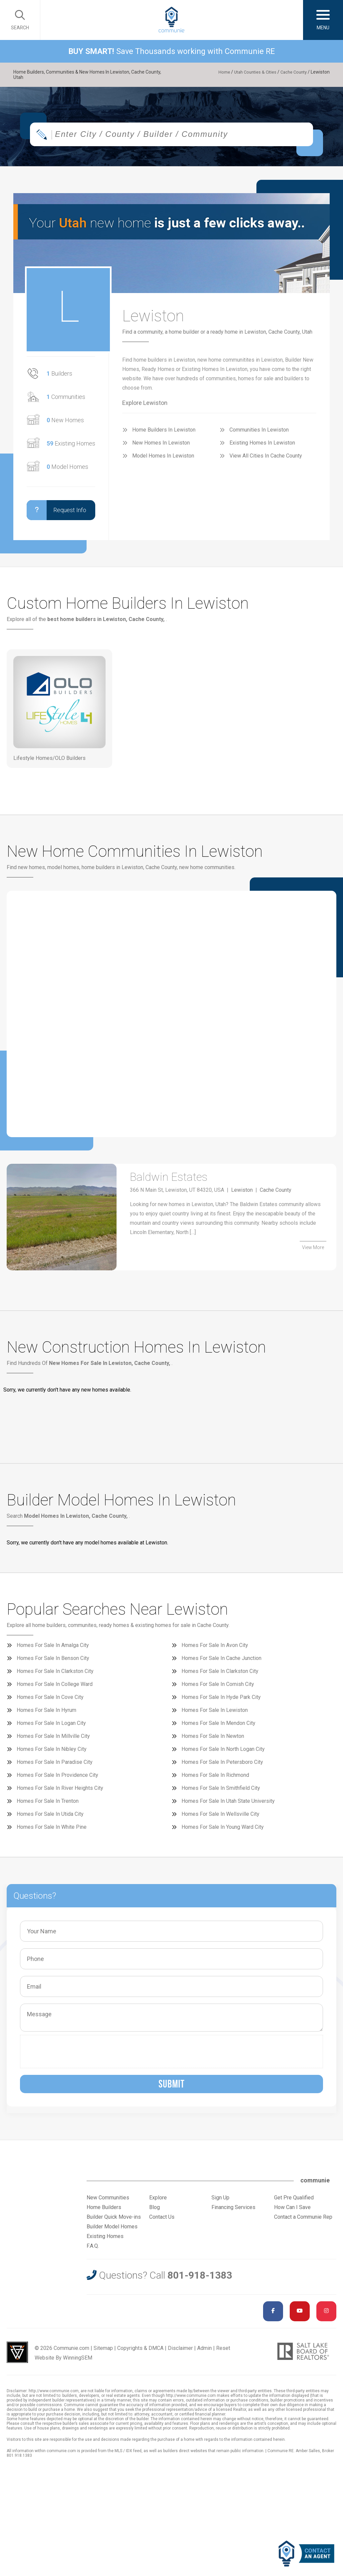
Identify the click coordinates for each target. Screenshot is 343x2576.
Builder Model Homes (112, 2231)
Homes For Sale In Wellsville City (220, 1818)
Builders (59, 377)
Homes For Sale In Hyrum (46, 1714)
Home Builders (104, 2211)
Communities (66, 401)
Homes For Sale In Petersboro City (222, 1766)
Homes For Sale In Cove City (50, 1701)
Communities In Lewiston (259, 434)
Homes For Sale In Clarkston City (55, 1675)
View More (313, 1255)
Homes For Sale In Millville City (53, 1740)
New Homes (65, 424)
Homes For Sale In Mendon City (218, 1727)
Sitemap (103, 2352)
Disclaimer (180, 2352)
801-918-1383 (200, 2279)
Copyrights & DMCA (140, 2352)
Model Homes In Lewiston (163, 460)
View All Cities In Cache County (265, 460)
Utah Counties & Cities (250, 72)
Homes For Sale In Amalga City (53, 1649)
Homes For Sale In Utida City (50, 1818)
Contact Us (161, 2221)
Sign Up (220, 2202)
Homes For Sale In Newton (212, 1740)
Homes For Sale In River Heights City (60, 1792)
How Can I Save (292, 2211)
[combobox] (171, 139)
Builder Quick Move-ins (114, 2221)
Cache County (292, 72)
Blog (154, 2211)
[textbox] (186, 138)
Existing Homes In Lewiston (262, 447)
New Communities (108, 2202)
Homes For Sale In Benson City (53, 1662)
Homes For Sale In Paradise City (55, 1766)
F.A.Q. (93, 2250)
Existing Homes (71, 447)
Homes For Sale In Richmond (215, 1779)
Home (216, 72)
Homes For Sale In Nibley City (52, 1753)
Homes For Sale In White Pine (52, 1831)
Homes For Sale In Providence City (57, 1779)
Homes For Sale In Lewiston (214, 1714)
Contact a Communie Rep (303, 2221)
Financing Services (233, 2211)
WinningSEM (77, 2362)
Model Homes (67, 471)
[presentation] (74, 2056)
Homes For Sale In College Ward (55, 1688)
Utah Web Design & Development (17, 2356)
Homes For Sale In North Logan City (223, 1753)
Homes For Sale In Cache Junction (221, 1662)
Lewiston (242, 1200)
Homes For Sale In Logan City (51, 1727)
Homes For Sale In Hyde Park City (221, 1701)
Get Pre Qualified (294, 2202)
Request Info (56, 514)
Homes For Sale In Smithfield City (220, 1792)
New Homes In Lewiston (161, 447)
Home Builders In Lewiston (163, 434)
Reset (223, 2352)
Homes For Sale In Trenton (48, 1805)
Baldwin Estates (184, 1184)
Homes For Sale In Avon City (214, 1649)
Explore (158, 2202)
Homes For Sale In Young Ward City (222, 1831)
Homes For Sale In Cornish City (217, 1688)
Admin (204, 2352)
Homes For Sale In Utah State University (228, 1805)
